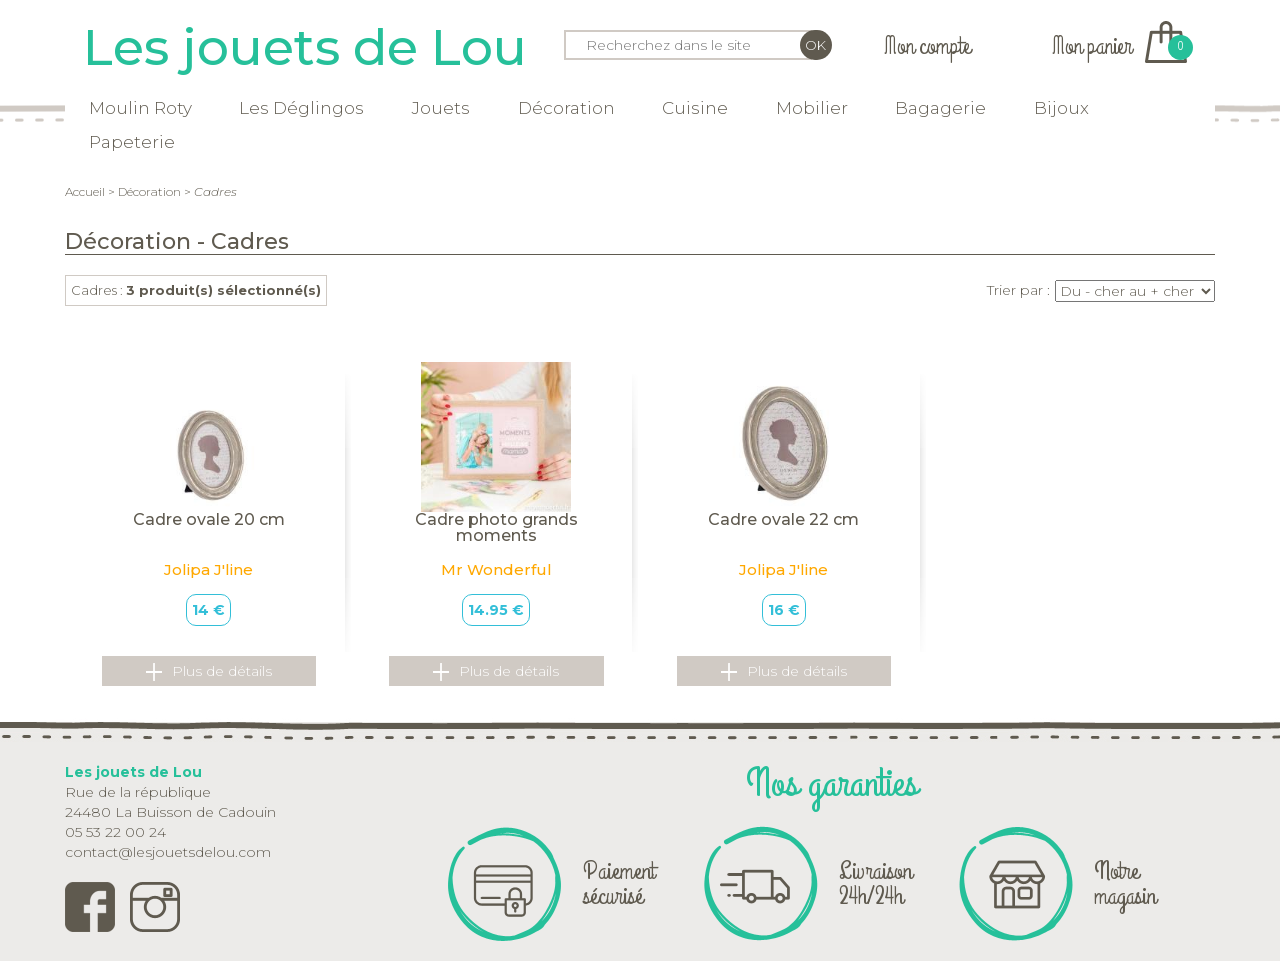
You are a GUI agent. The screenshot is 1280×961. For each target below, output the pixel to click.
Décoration (566, 108)
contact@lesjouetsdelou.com (168, 852)
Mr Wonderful (496, 569)
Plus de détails (209, 671)
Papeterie (132, 142)
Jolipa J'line (208, 569)
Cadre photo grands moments (496, 527)
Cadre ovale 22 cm (783, 519)
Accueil (85, 191)
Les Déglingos (301, 108)
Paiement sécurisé (619, 883)
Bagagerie (940, 108)
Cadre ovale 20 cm (209, 519)
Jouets (441, 108)
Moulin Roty (140, 108)
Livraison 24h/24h (875, 883)
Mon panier (1119, 46)
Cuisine (695, 108)
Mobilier (812, 108)
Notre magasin (1125, 883)
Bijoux (1061, 108)
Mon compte (927, 46)
